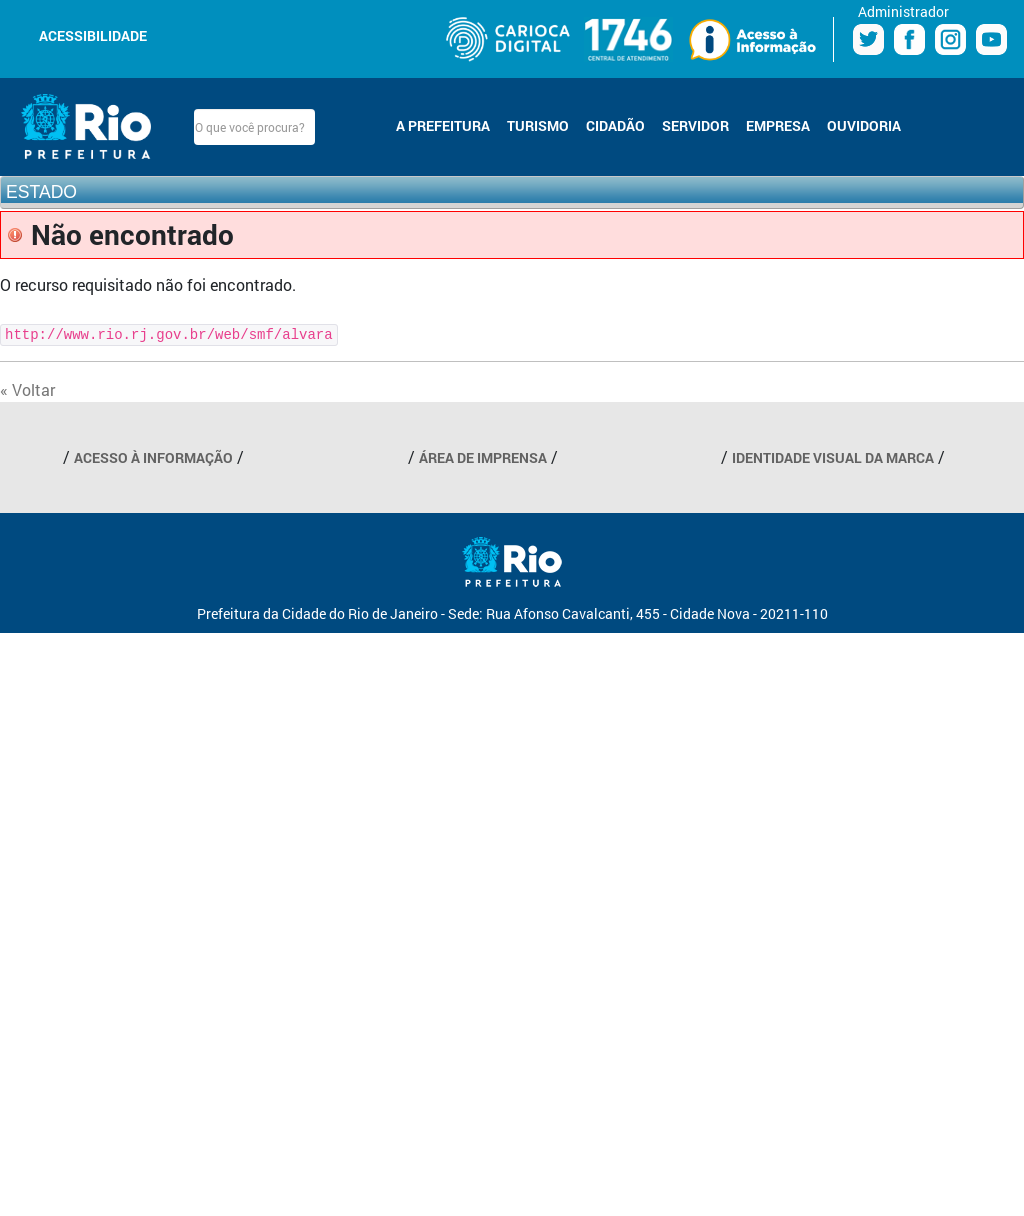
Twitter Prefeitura (868, 39)
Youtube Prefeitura (991, 39)
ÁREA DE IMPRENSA (483, 457)
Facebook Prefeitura (909, 39)
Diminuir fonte (194, 34)
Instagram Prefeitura (950, 39)
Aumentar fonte (218, 34)
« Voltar (27, 389)
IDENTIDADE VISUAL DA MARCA (833, 457)
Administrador (903, 11)
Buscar (332, 127)
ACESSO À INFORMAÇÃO (153, 457)
